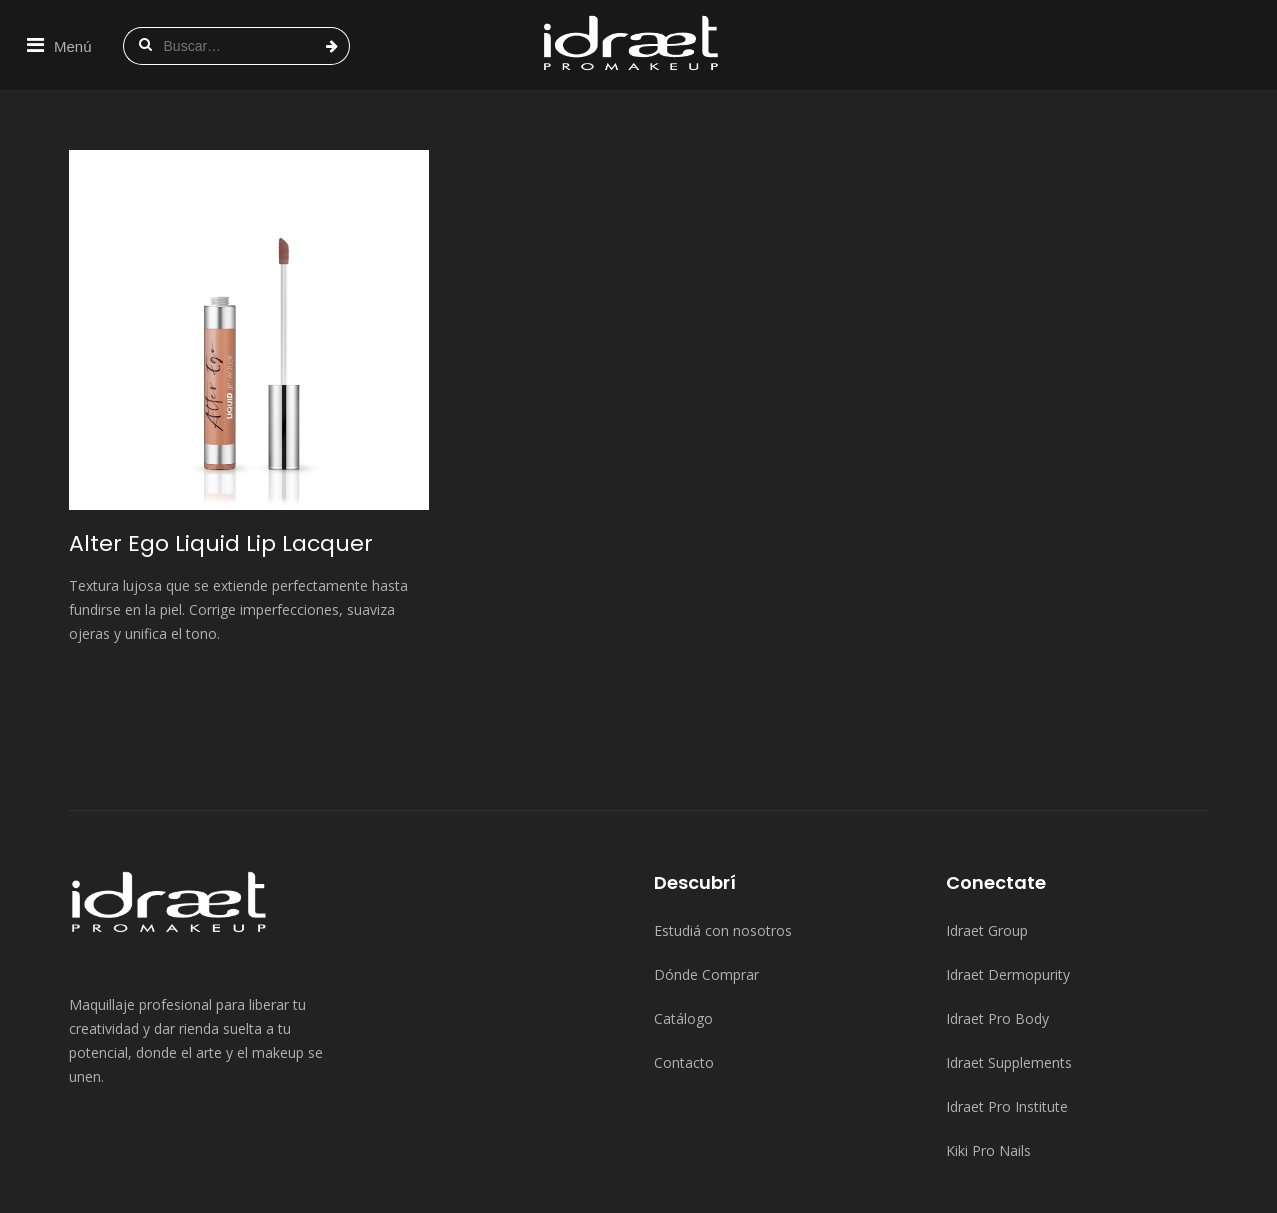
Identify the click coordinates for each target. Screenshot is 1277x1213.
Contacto (684, 972)
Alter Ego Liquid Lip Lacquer (221, 453)
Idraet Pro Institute (1007, 1016)
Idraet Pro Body (997, 928)
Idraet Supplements (1009, 972)
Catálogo (683, 928)
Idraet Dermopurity (1008, 884)
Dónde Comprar (706, 884)
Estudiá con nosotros (723, 840)
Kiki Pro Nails (988, 1060)
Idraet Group (987, 840)
